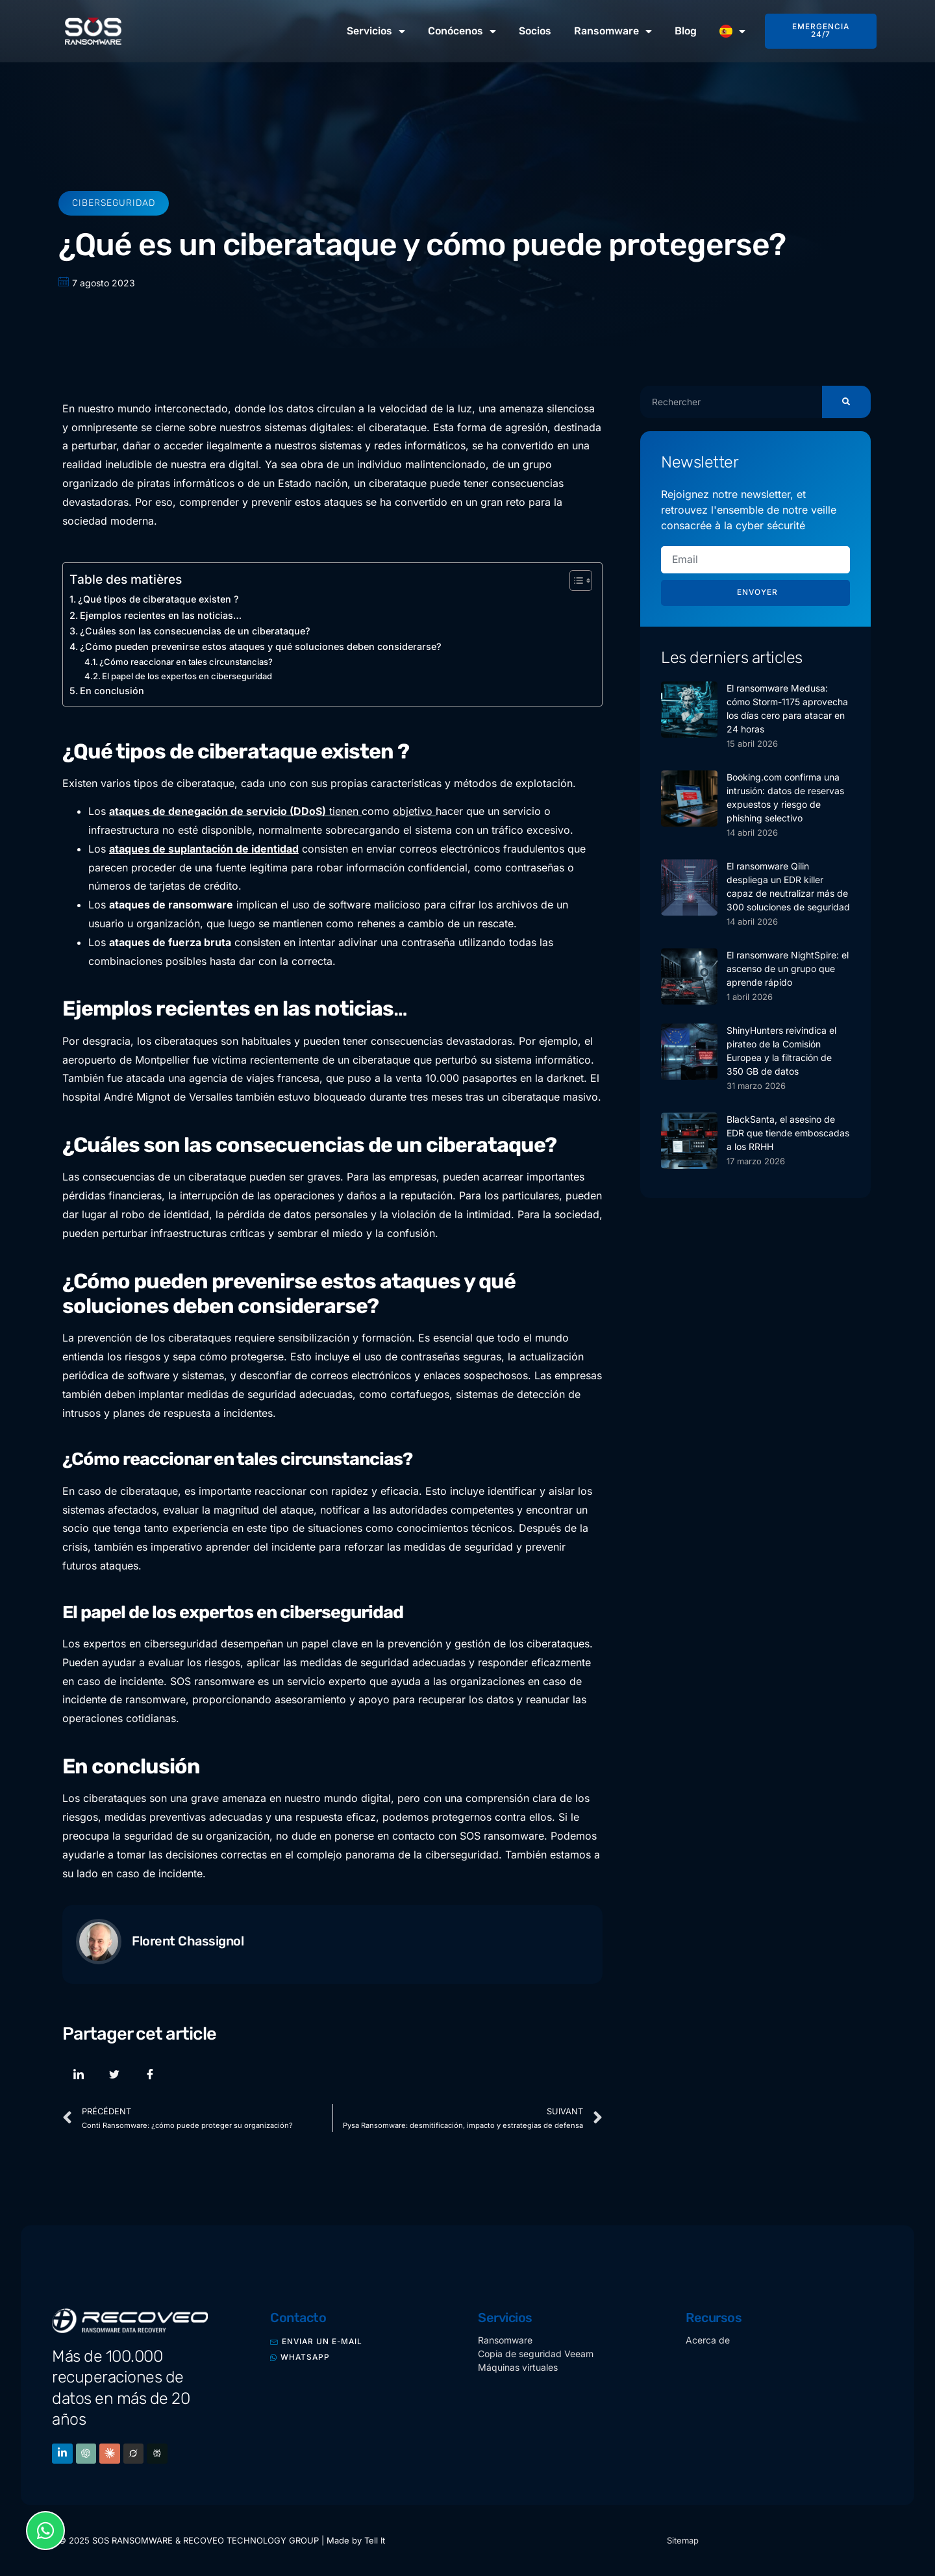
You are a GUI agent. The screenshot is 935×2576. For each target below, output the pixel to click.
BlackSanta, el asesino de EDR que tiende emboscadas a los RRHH (788, 1133)
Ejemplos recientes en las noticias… (161, 615)
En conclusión (112, 690)
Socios (535, 31)
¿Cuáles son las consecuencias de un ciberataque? (195, 630)
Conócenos (462, 31)
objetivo (414, 811)
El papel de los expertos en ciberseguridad (187, 676)
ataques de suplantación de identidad (204, 848)
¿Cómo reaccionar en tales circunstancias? (186, 662)
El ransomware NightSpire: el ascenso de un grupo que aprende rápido (788, 968)
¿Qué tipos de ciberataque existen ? (158, 599)
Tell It (374, 2541)
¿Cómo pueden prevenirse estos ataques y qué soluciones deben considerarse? (261, 646)
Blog (686, 31)
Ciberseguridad (113, 202)
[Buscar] (846, 402)
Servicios (376, 31)
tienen (235, 811)
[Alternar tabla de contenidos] (574, 580)
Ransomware (613, 31)
